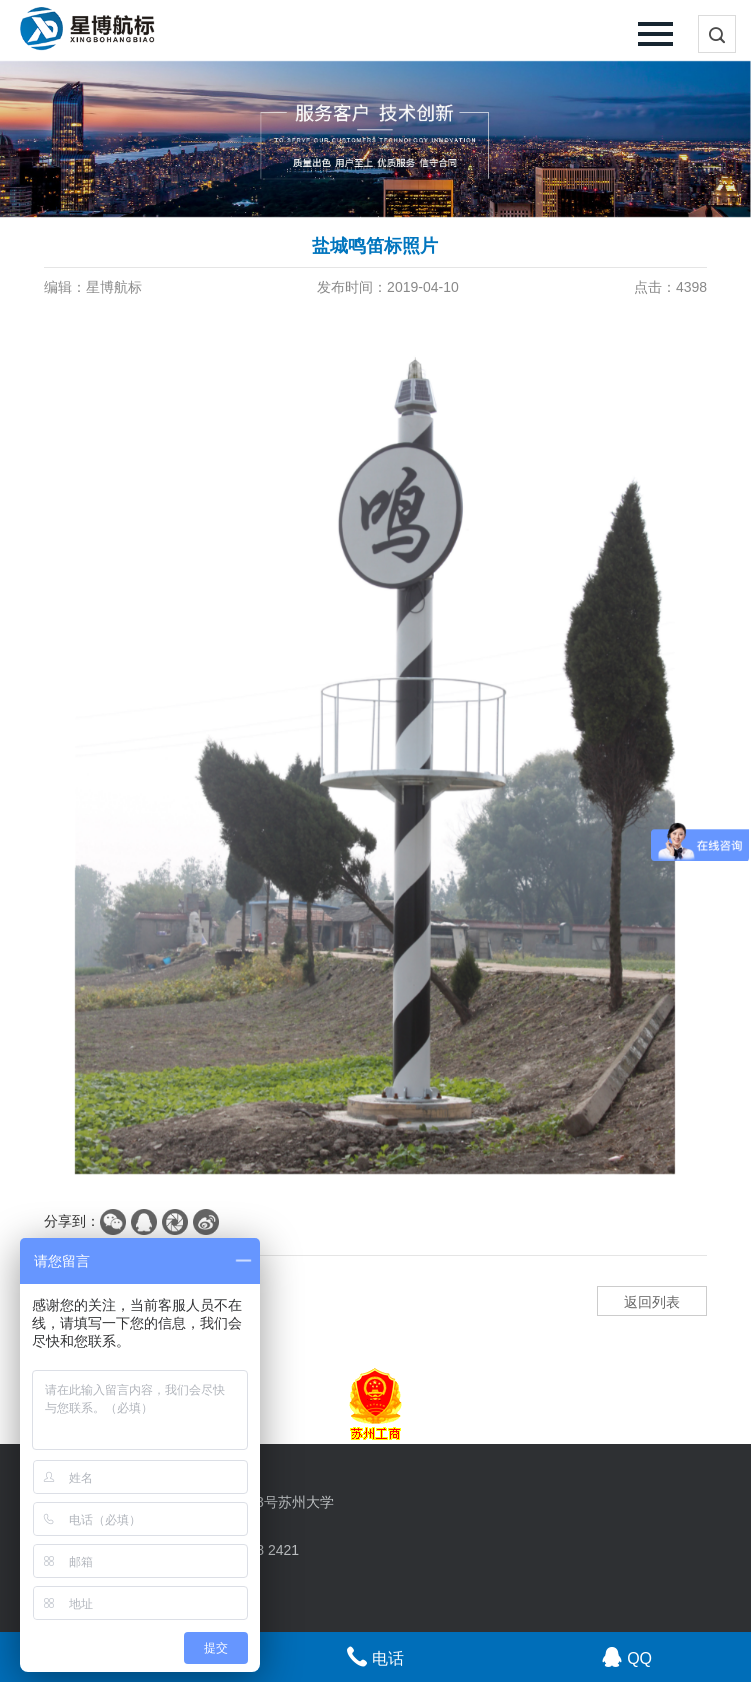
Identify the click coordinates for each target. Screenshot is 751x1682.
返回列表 (652, 1302)
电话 (375, 1656)
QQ (627, 1656)
